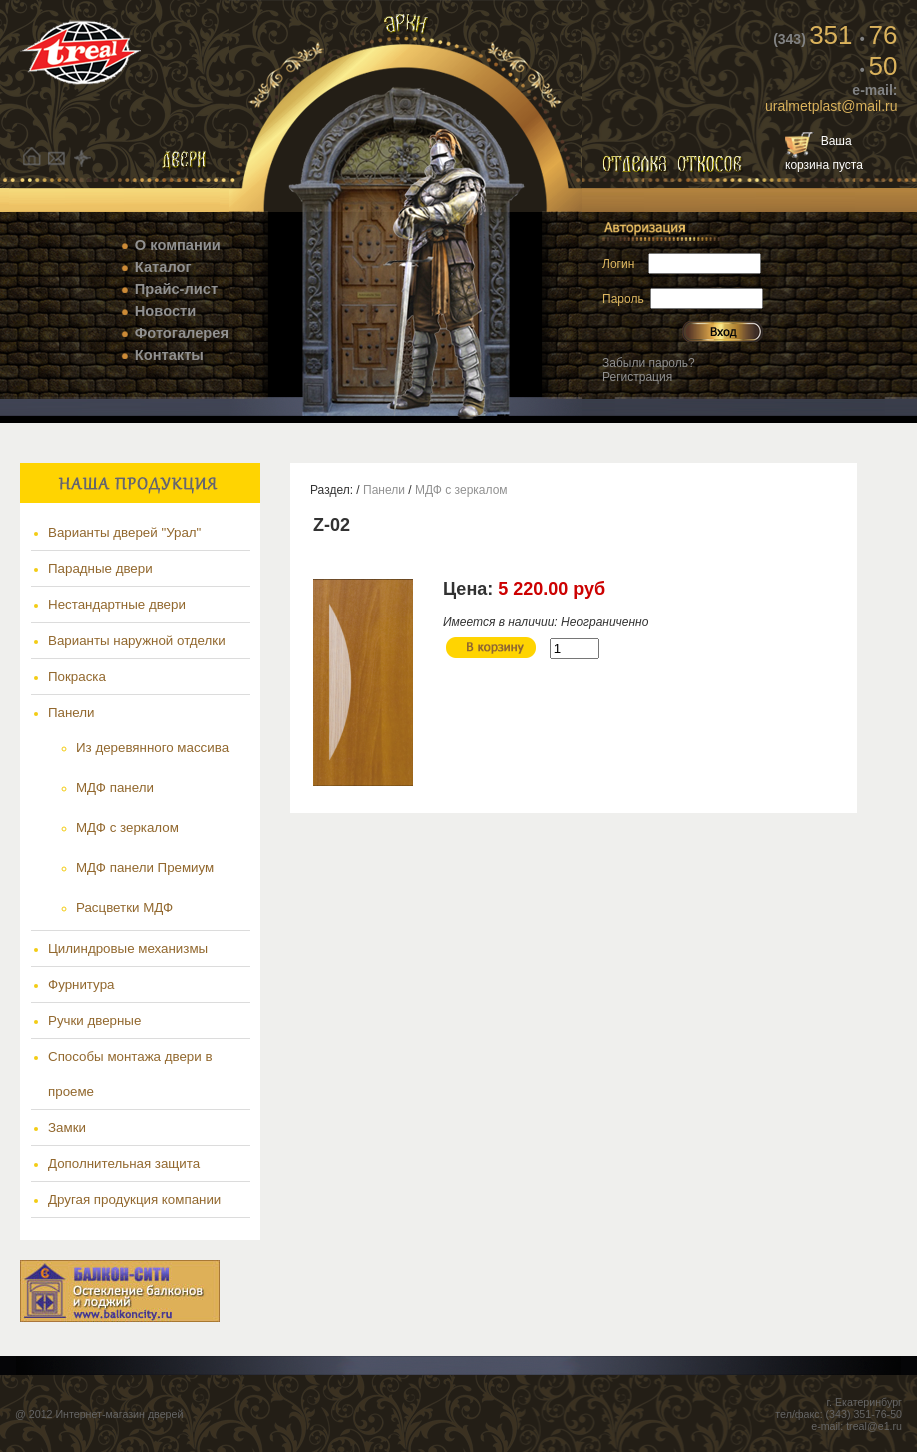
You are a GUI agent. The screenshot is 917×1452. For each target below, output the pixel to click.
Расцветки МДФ (124, 907)
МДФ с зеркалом (127, 827)
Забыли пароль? (648, 363)
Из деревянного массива (152, 747)
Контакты (169, 355)
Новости (165, 311)
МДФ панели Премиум (145, 867)
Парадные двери (100, 568)
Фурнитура (81, 984)
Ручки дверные (94, 1020)
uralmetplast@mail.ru (831, 106)
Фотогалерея (182, 333)
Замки (67, 1127)
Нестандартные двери (117, 604)
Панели (71, 712)
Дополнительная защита (124, 1163)
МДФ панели (115, 787)
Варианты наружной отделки (137, 640)
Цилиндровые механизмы (128, 948)
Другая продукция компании (134, 1199)
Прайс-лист (176, 289)
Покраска (77, 676)
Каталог (163, 267)
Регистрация (637, 377)
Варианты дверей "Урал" (124, 532)
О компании (178, 245)
